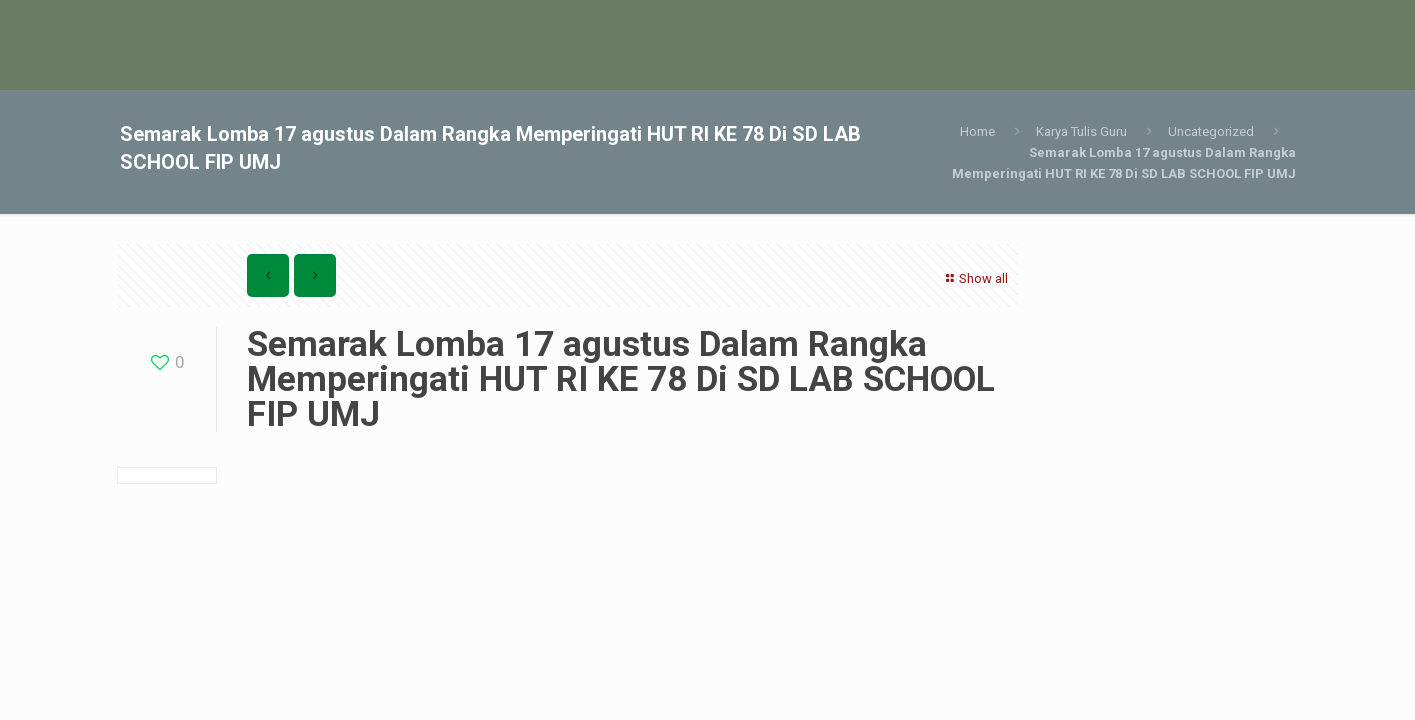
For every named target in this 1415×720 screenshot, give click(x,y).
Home (977, 131)
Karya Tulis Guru (1081, 131)
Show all (974, 278)
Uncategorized (1211, 131)
